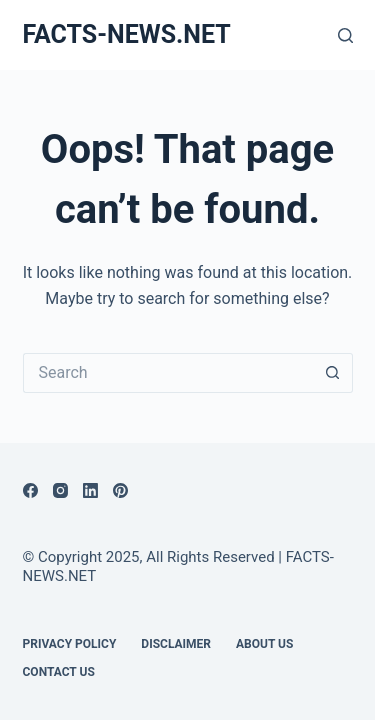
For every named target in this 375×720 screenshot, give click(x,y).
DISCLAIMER (176, 644)
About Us (264, 644)
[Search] (345, 35)
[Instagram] (60, 490)
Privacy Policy (70, 644)
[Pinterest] (120, 490)
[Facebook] (30, 490)
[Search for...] (168, 373)
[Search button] (333, 373)
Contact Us (59, 672)
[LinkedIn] (90, 490)
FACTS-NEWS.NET (127, 34)
